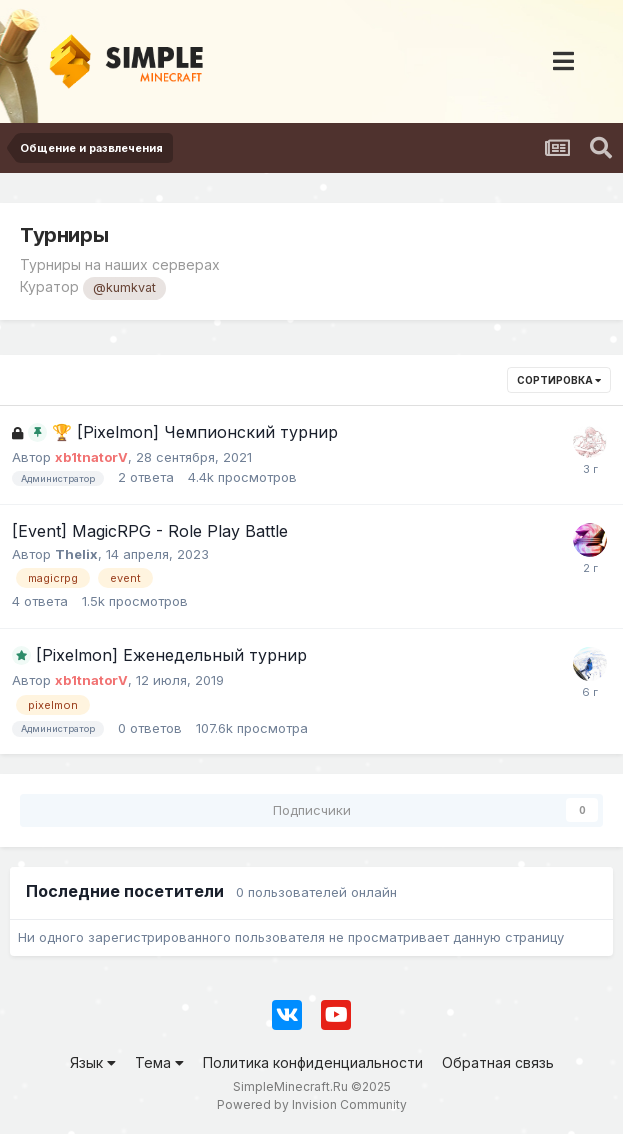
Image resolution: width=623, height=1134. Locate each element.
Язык (93, 1062)
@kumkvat (124, 287)
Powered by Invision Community (312, 1104)
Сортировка (559, 380)
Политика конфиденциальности (313, 1062)
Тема (159, 1062)
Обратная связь (498, 1062)
